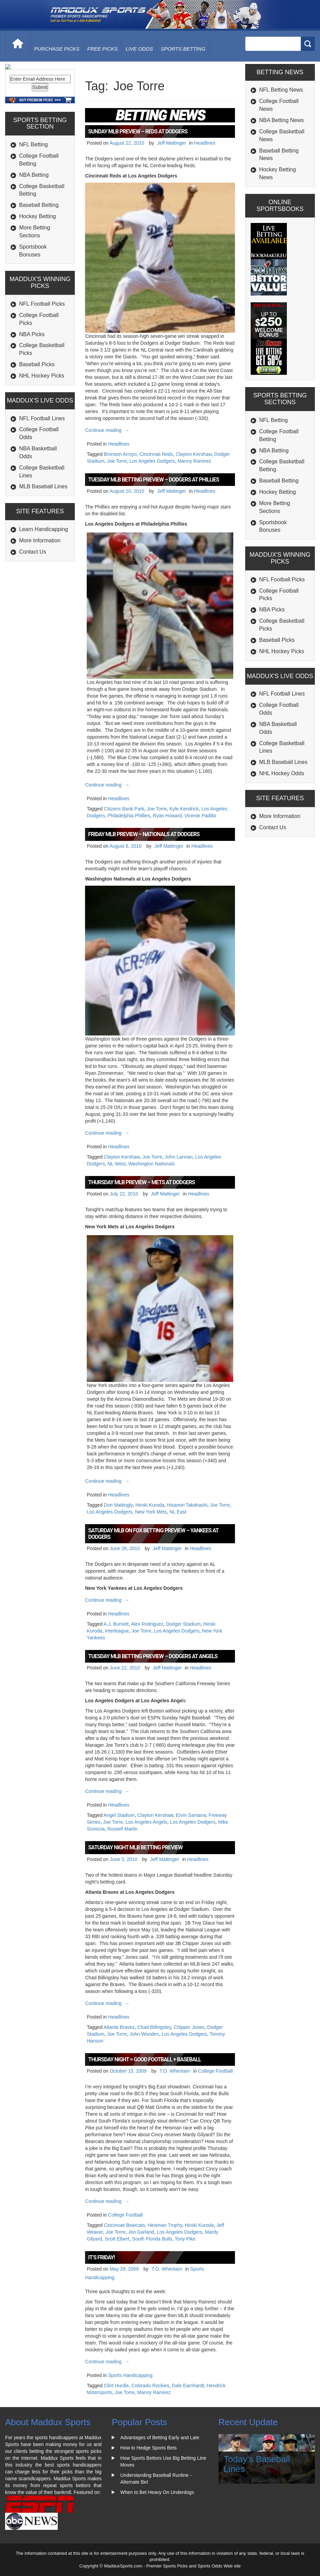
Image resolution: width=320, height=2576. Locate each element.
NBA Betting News (281, 120)
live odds (139, 49)
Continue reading (108, 430)
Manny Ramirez (194, 461)
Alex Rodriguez (147, 1624)
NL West (117, 1163)
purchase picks (57, 49)
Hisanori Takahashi (187, 1505)
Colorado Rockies (150, 2385)
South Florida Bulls (152, 2239)
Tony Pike (185, 2239)
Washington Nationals (151, 1163)
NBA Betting (33, 214)
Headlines (204, 143)
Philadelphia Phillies (129, 815)
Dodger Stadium (183, 1624)
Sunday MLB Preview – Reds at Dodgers (137, 131)
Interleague (117, 1631)
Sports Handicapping (130, 2375)
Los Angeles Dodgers (152, 461)
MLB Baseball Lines (43, 526)
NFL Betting (33, 184)
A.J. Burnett (115, 1624)
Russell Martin (122, 1829)
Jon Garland (141, 2232)
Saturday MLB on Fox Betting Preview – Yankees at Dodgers (153, 1533)
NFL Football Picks (42, 343)
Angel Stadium (119, 1815)
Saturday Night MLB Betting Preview (135, 1847)
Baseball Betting (39, 245)
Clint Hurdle (116, 2385)
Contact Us (32, 591)
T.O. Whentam (174, 2071)
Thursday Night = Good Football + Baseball (144, 2059)
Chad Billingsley (154, 2027)
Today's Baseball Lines (257, 2464)
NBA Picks (32, 374)
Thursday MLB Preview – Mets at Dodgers (141, 1182)
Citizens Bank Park (124, 808)
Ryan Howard (167, 815)
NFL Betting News (281, 90)
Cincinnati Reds (156, 454)
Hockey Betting (37, 256)
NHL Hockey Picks (41, 415)
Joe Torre (117, 461)
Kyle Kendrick (184, 808)
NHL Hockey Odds (281, 773)
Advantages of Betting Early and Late (159, 2437)
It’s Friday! (101, 2257)
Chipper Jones (189, 2027)
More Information (39, 580)
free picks (102, 49)
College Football (215, 2071)
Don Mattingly (118, 1505)
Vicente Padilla (200, 815)
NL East (177, 1512)
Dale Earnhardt (188, 2385)
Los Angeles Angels (146, 1822)
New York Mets (151, 1512)
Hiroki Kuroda (149, 1505)
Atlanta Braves (119, 2027)
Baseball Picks (37, 404)
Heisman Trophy (165, 2225)
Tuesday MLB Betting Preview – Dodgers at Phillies (153, 479)
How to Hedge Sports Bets (148, 2447)
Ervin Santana (191, 1815)
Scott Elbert (117, 2239)
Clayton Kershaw (193, 454)
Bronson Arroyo (120, 454)
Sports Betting (183, 49)
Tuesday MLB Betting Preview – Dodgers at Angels (152, 1656)
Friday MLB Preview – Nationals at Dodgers (143, 834)
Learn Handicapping (43, 569)
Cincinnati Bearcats (124, 2225)
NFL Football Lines (42, 458)
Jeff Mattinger (171, 143)
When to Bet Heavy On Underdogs (157, 2492)
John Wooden (144, 2034)
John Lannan (179, 1157)
